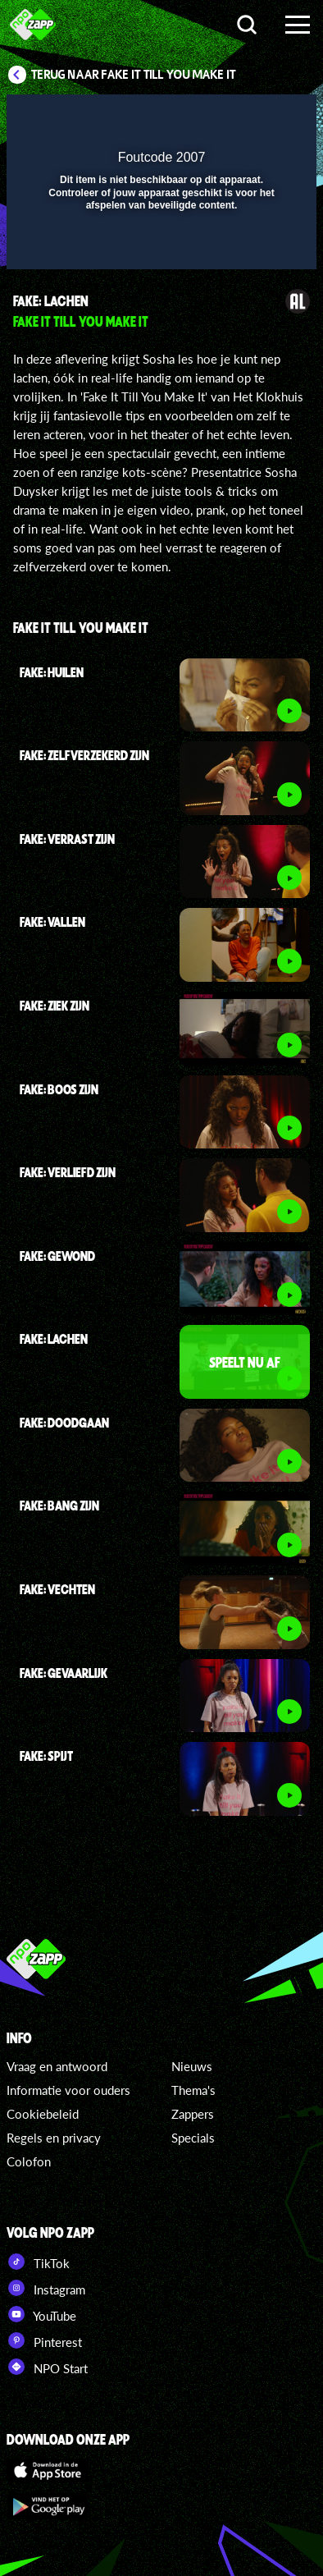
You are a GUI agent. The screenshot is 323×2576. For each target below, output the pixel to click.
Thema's (193, 2090)
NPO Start (47, 2367)
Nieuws (191, 2066)
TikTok (38, 2261)
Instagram (46, 2288)
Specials (193, 2137)
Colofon (29, 2161)
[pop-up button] (229, 117)
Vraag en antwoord (57, 2066)
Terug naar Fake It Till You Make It (133, 74)
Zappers (192, 2113)
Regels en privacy (54, 2137)
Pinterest (44, 2340)
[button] (261, 117)
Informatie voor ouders (68, 2090)
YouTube (41, 2314)
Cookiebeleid (43, 2113)
